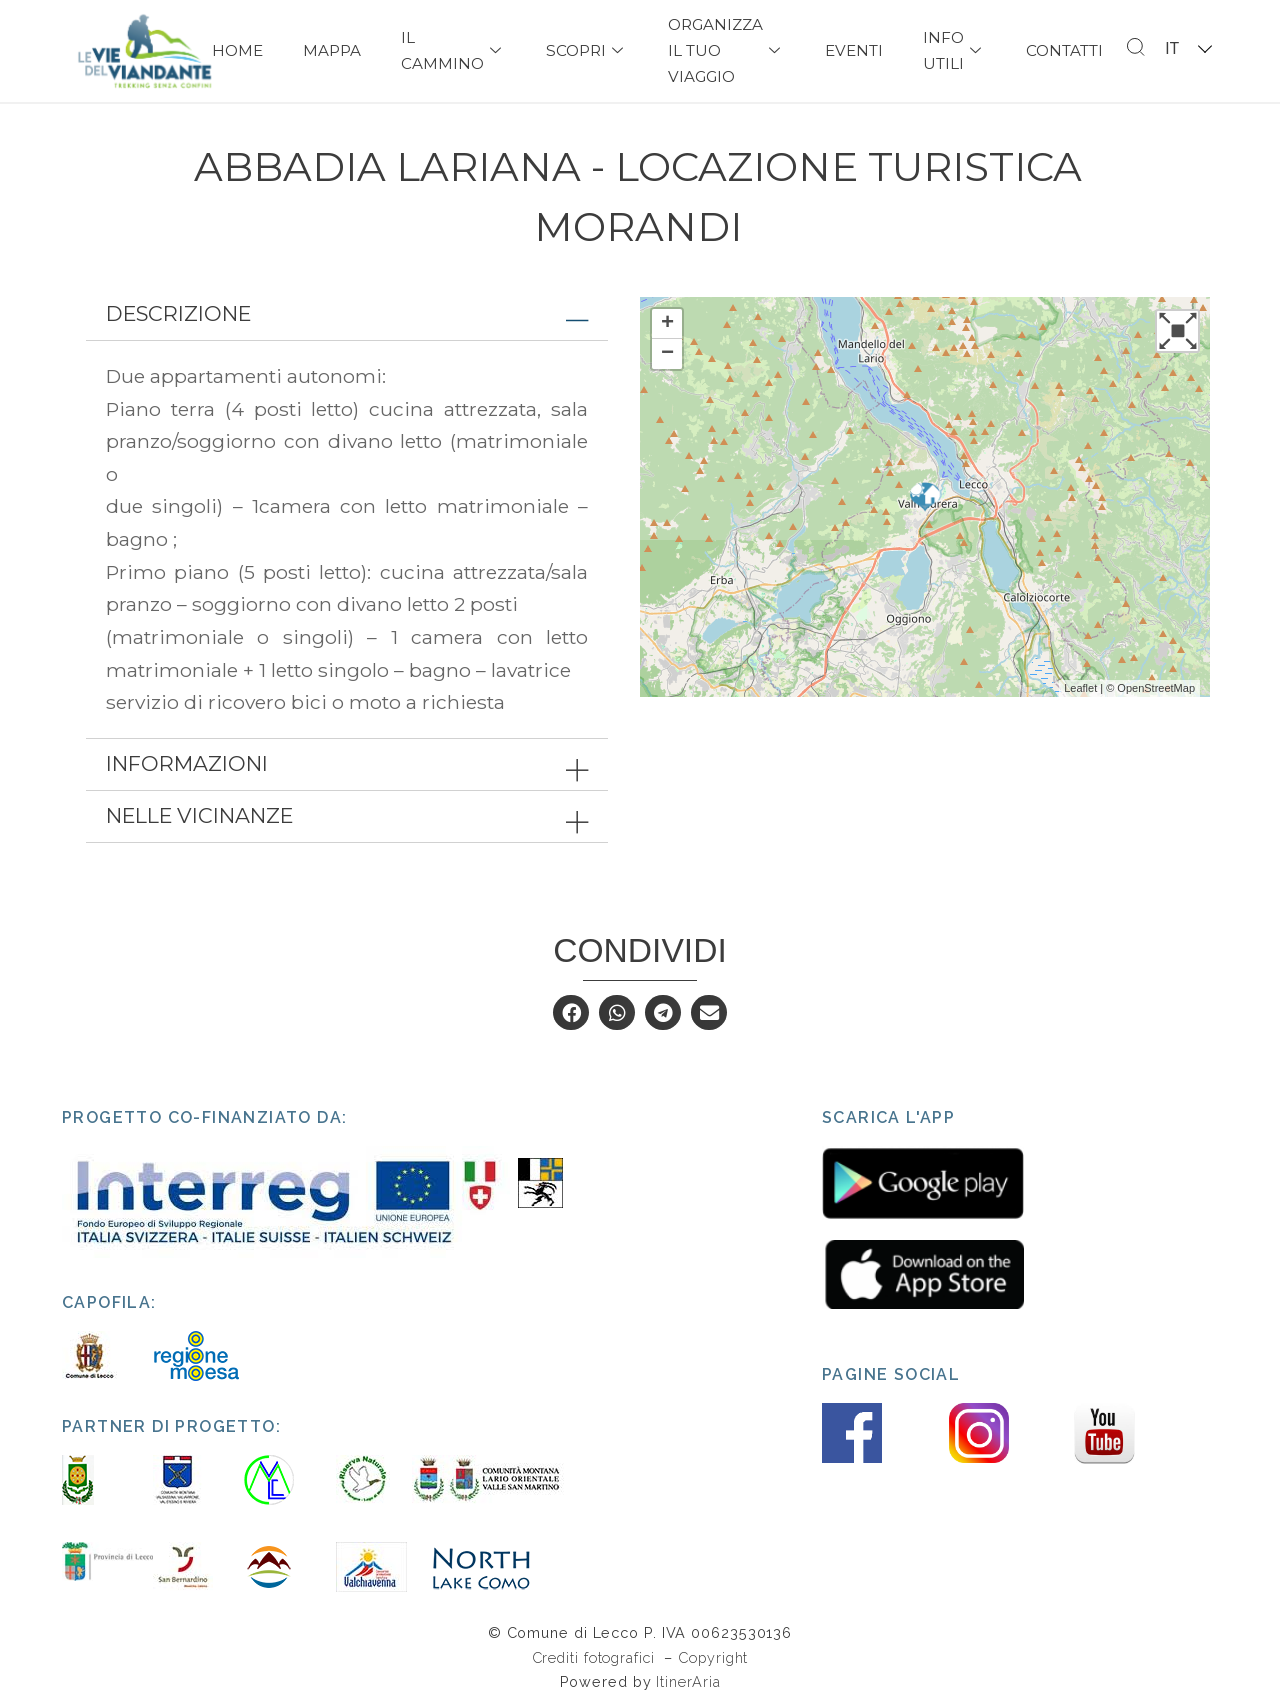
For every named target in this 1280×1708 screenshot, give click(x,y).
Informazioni (187, 763)
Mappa (332, 50)
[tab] (347, 314)
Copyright (713, 1657)
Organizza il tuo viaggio (726, 50)
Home (237, 50)
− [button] (667, 354)
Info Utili (954, 50)
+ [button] (667, 324)
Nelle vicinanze (199, 815)
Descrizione (178, 313)
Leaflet (1080, 688)
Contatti (1064, 50)
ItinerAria (688, 1681)
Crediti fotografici (596, 1657)
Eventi (854, 50)
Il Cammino (453, 50)
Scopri (587, 50)
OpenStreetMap (1156, 688)
